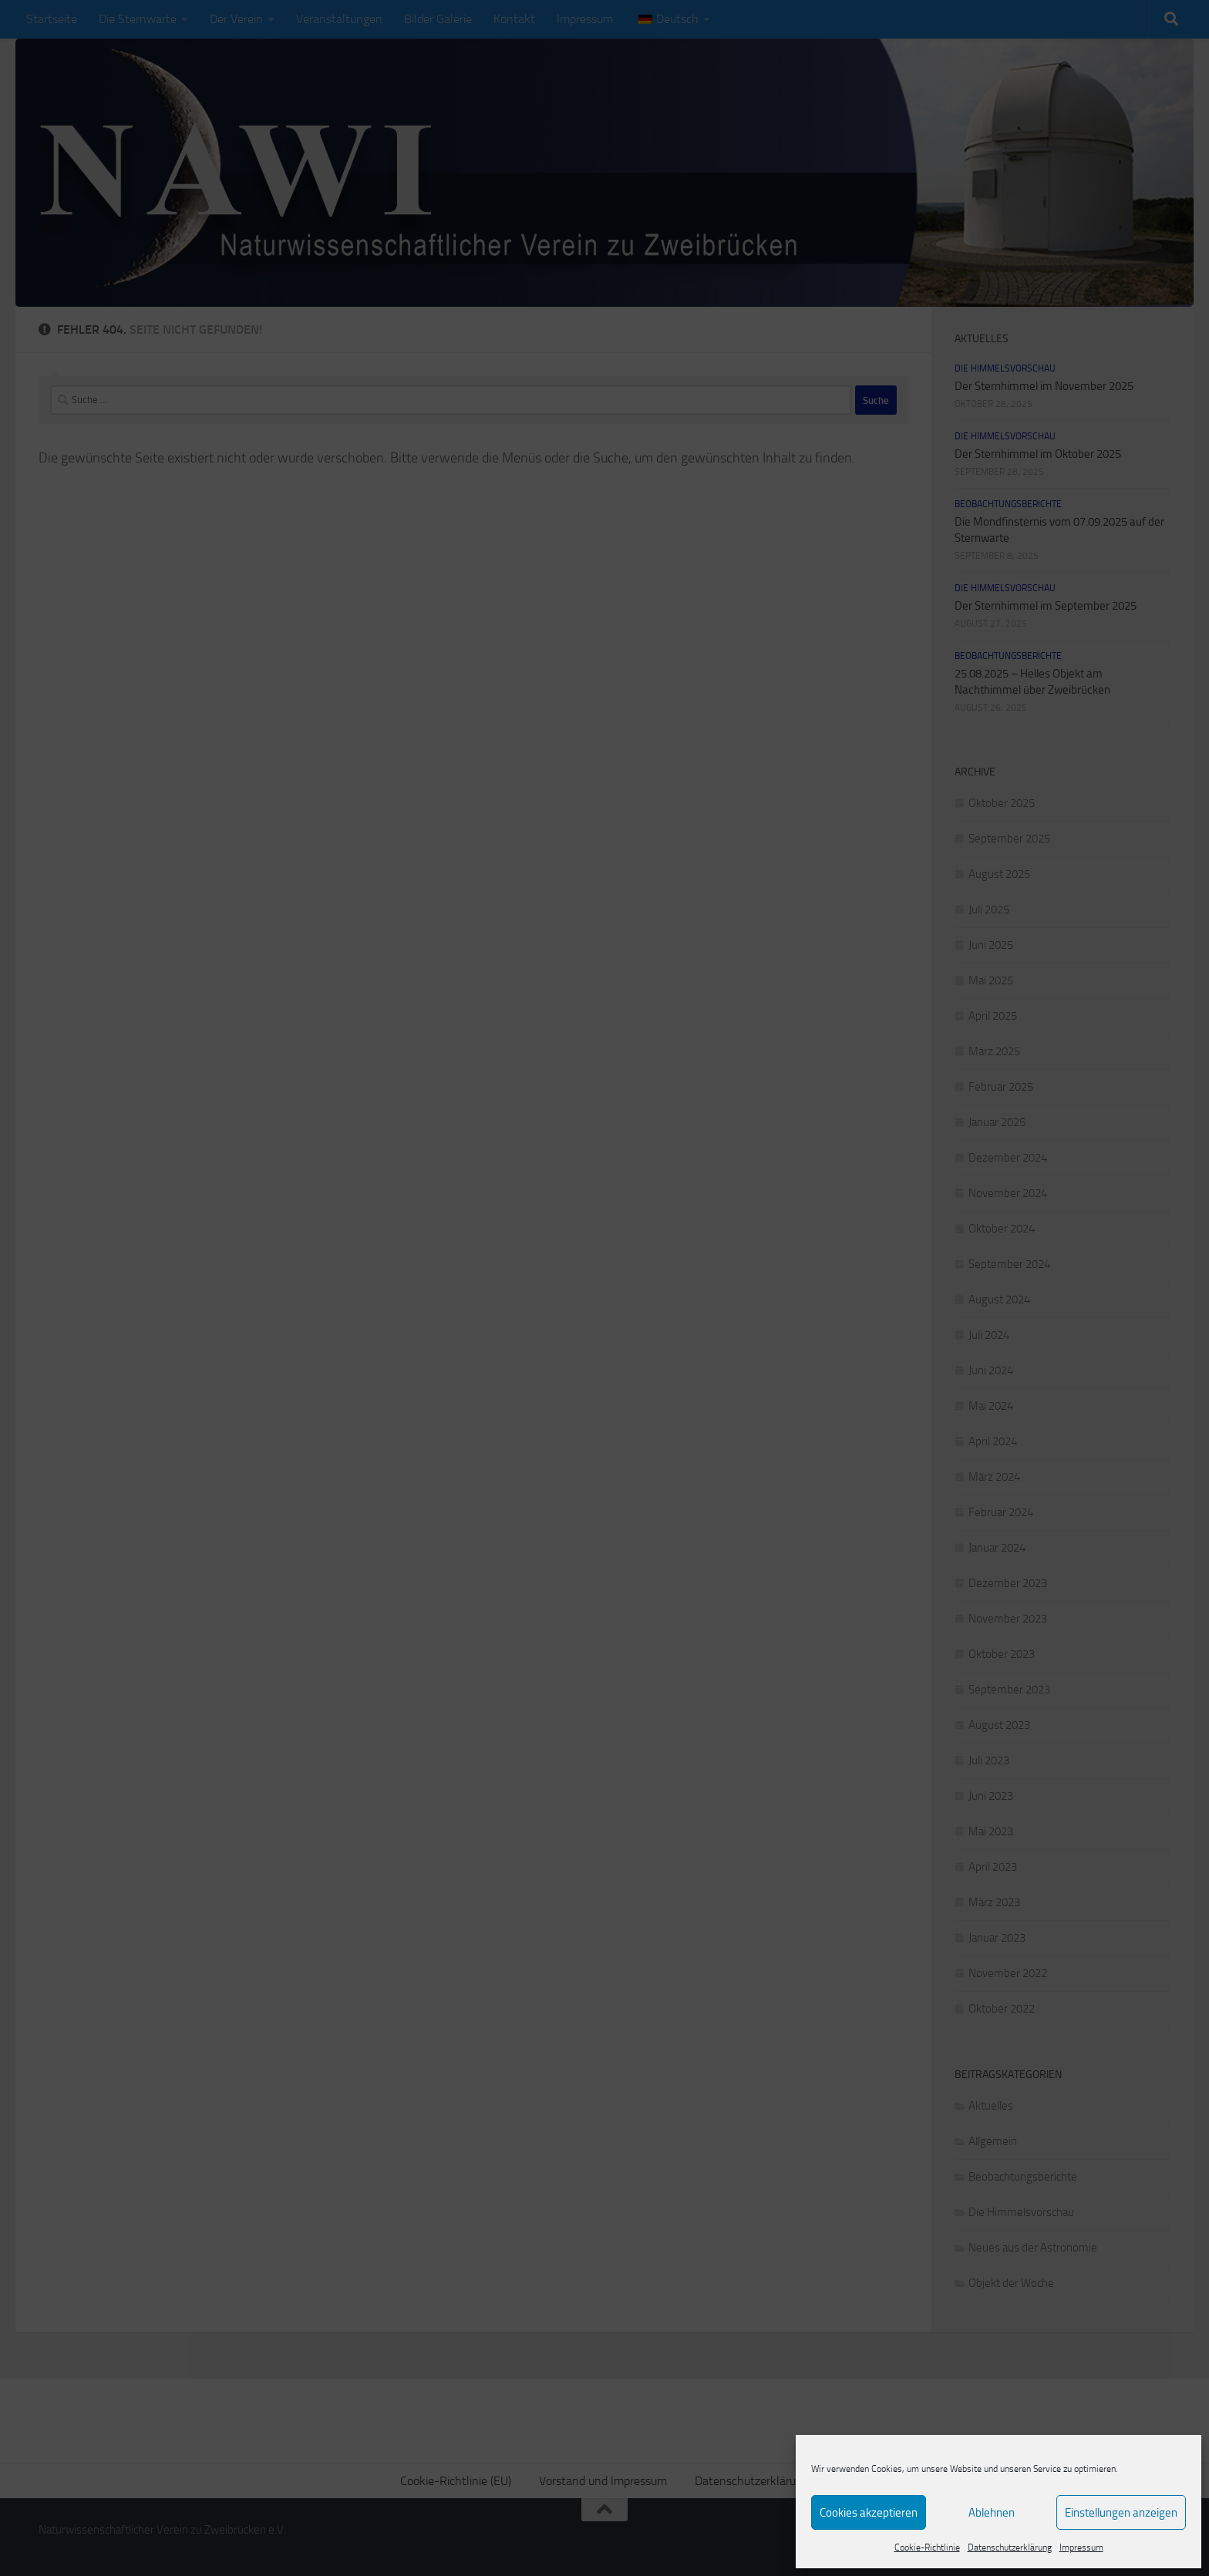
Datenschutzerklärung (1010, 2547)
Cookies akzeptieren (869, 2513)
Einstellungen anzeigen (1121, 2513)
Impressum (1081, 2547)
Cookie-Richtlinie (927, 2547)
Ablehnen (991, 2513)
